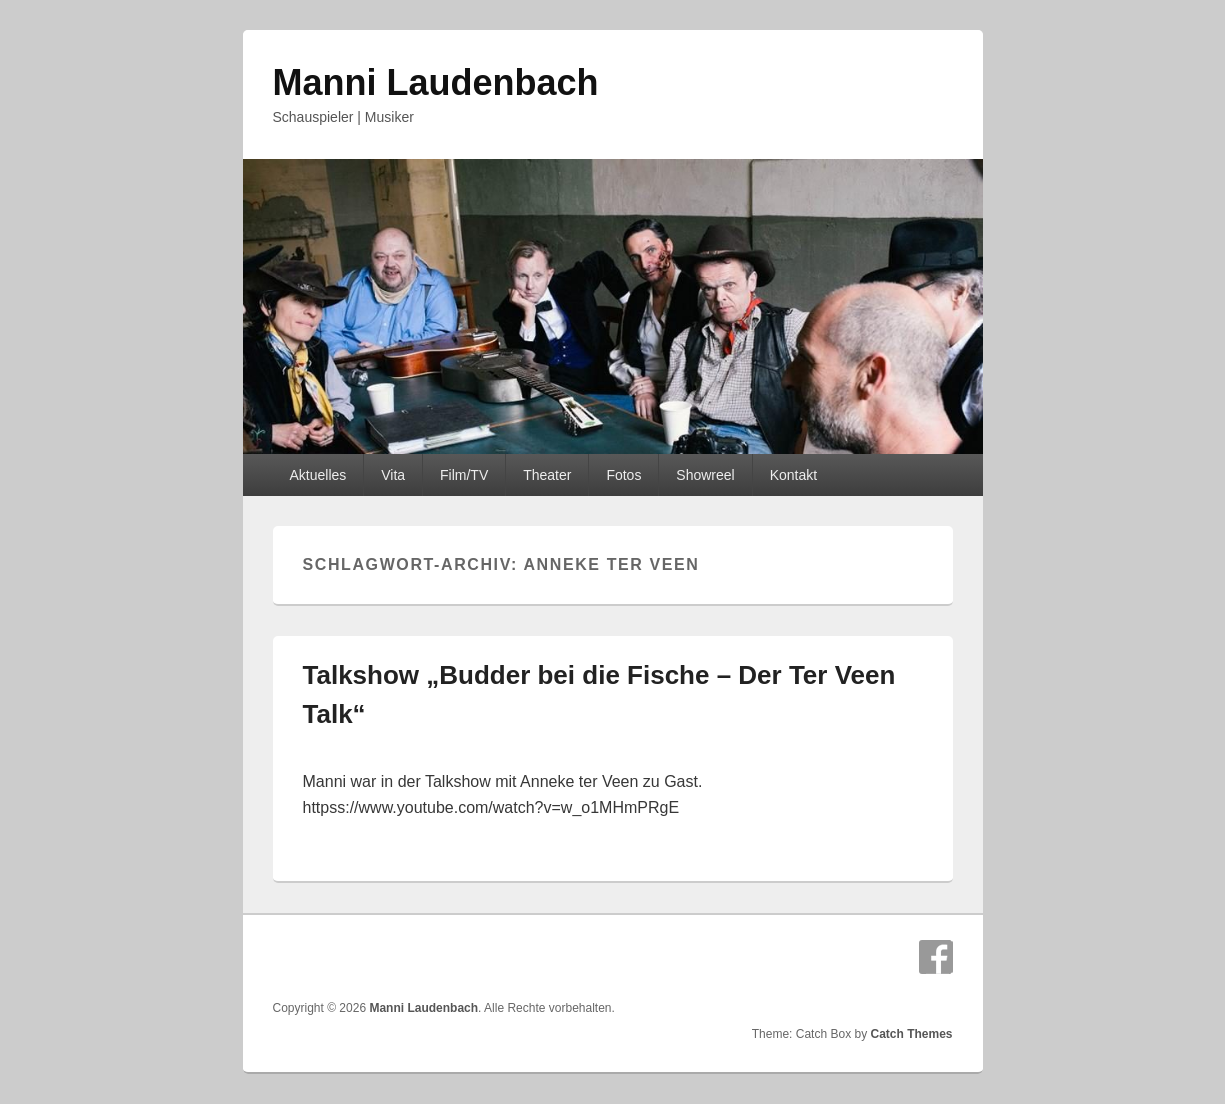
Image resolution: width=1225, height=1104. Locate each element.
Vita (393, 475)
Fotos (623, 475)
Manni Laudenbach (436, 82)
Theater (547, 475)
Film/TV (464, 475)
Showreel (705, 475)
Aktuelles (317, 475)
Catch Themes (911, 1034)
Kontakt (793, 475)
